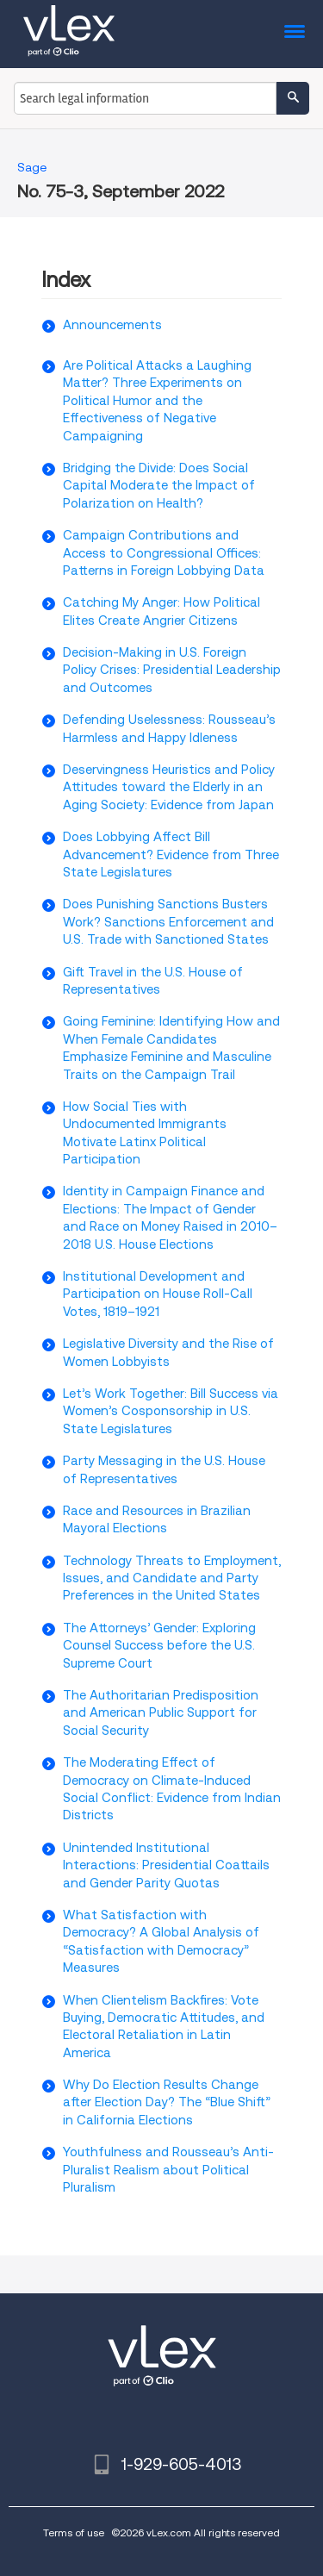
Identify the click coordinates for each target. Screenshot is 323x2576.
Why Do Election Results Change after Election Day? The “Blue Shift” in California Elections (166, 2102)
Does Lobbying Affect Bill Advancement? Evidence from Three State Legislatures (171, 854)
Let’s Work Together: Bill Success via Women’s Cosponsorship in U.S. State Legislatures (170, 1411)
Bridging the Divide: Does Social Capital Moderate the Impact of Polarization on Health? (159, 485)
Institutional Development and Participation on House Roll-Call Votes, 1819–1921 (157, 1294)
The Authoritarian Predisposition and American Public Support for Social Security (160, 1712)
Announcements (112, 325)
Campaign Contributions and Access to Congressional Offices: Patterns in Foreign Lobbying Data (163, 552)
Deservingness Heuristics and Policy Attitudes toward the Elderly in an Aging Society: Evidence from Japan (169, 787)
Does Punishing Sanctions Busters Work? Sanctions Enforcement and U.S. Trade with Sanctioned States (168, 921)
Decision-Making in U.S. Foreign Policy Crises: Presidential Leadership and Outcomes (172, 670)
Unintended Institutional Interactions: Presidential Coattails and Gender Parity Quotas (166, 1865)
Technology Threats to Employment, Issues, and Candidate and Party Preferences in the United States (172, 1578)
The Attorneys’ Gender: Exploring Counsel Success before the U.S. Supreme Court (159, 1645)
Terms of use (73, 2532)
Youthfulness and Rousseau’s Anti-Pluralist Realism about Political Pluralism (168, 2169)
